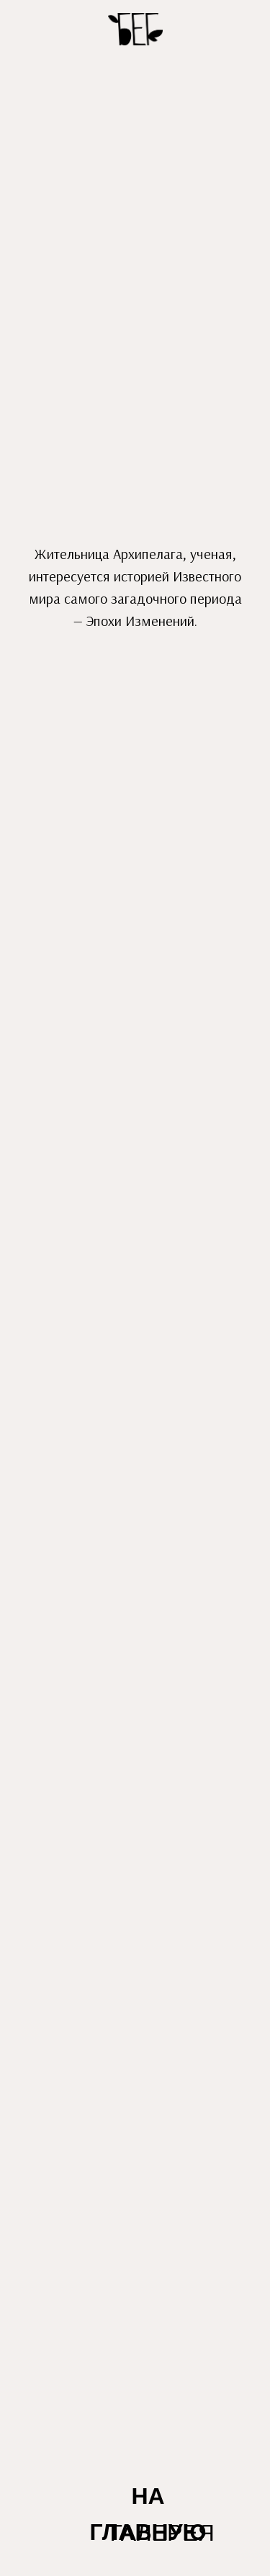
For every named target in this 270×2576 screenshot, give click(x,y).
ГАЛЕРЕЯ (162, 2533)
